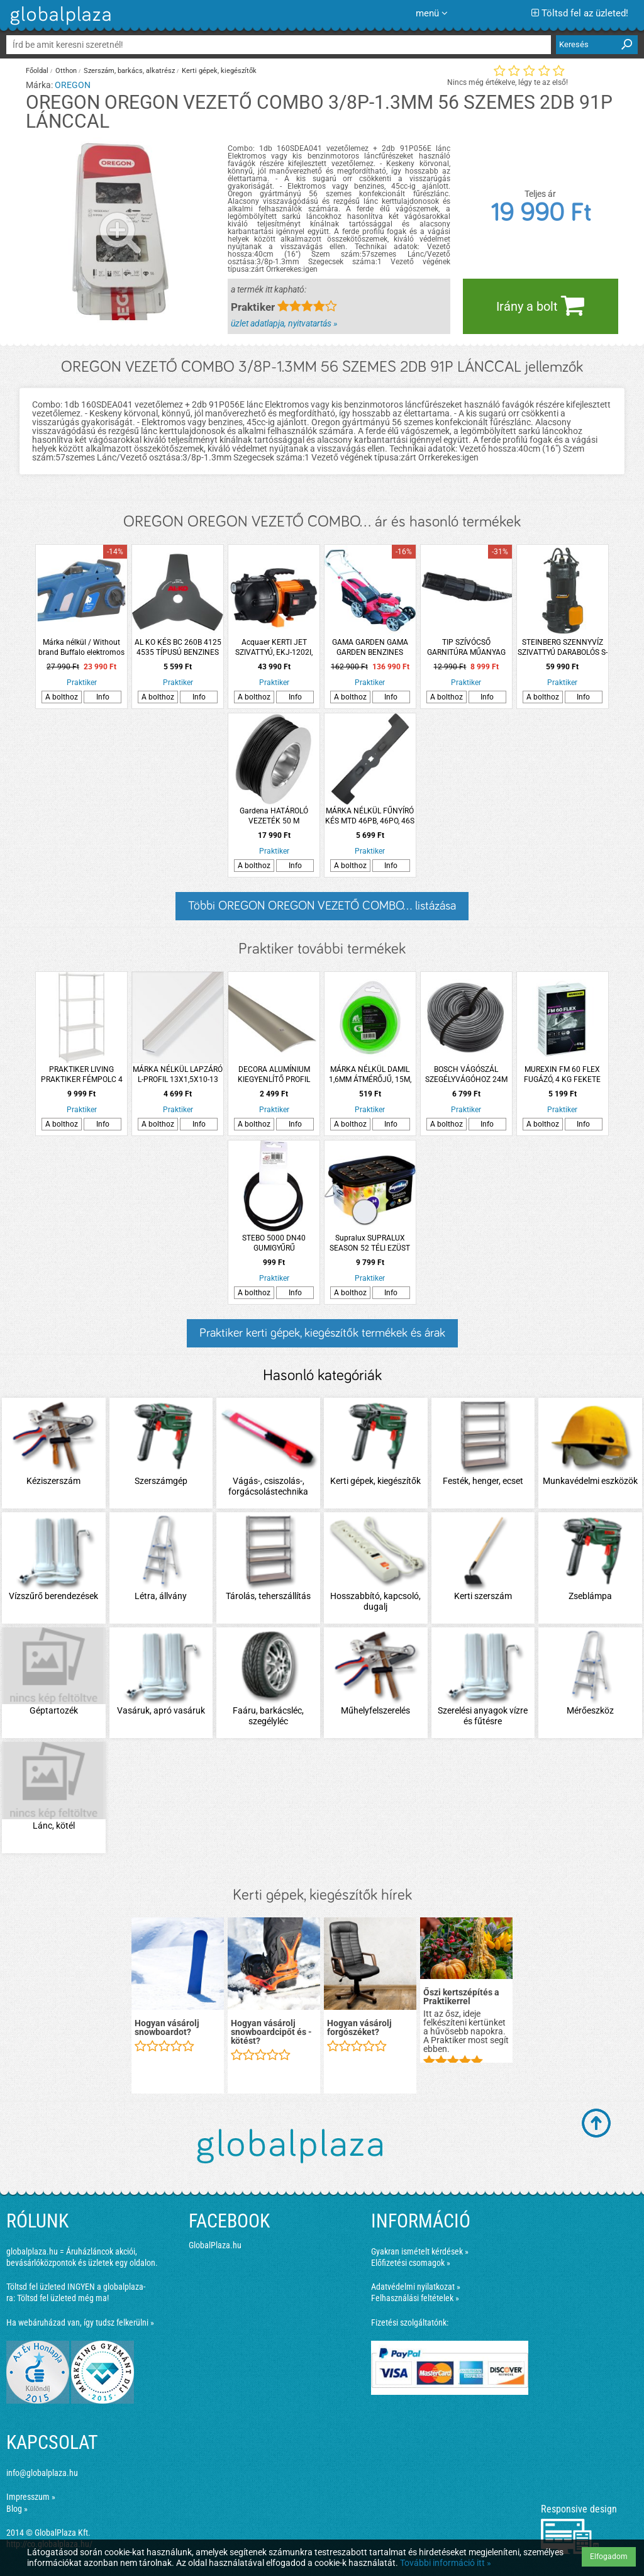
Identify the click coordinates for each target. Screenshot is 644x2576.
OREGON (73, 85)
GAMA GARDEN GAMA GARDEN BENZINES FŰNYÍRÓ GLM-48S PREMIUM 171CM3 (370, 647)
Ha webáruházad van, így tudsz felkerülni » (80, 2322)
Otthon (66, 71)
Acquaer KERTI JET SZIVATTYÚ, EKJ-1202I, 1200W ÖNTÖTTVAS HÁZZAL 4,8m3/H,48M (274, 647)
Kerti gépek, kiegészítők (219, 71)
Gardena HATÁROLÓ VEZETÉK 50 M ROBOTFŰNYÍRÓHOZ (274, 816)
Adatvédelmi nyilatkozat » (415, 2287)
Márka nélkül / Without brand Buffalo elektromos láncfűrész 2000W (81, 647)
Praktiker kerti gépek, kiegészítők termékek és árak (322, 1333)
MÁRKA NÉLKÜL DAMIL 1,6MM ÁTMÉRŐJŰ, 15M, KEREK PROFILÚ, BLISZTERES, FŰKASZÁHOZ (370, 1074)
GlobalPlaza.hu (215, 2245)
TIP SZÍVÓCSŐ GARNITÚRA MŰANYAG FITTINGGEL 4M (466, 647)
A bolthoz (61, 697)
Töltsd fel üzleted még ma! (63, 2298)
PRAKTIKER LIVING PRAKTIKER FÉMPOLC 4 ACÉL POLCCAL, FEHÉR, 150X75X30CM (82, 1074)
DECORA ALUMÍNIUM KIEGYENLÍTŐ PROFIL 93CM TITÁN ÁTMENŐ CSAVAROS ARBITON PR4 (274, 1074)
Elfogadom (609, 2556)
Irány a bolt (540, 305)
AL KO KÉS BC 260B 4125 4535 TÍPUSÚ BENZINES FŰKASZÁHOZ (178, 647)
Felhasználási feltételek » (415, 2298)
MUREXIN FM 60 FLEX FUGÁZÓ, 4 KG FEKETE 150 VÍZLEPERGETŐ (562, 1074)
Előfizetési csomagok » (410, 2263)
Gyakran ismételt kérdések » (420, 2251)
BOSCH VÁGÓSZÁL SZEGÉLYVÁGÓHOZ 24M (466, 1074)
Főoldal (37, 71)
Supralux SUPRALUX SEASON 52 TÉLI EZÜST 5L (370, 1243)
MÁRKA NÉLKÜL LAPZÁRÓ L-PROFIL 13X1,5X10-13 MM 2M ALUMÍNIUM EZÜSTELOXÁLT (178, 1074)
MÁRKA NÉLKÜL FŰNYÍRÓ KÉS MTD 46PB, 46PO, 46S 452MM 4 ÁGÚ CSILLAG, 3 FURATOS (369, 816)
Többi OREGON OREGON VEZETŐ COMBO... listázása (322, 906)
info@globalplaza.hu (42, 2473)
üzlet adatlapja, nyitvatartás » (284, 323)
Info (102, 697)
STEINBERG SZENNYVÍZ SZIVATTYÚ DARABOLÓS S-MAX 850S (563, 647)
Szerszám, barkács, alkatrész (129, 71)
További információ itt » (445, 2563)
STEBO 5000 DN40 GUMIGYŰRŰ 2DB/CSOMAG (274, 1243)
